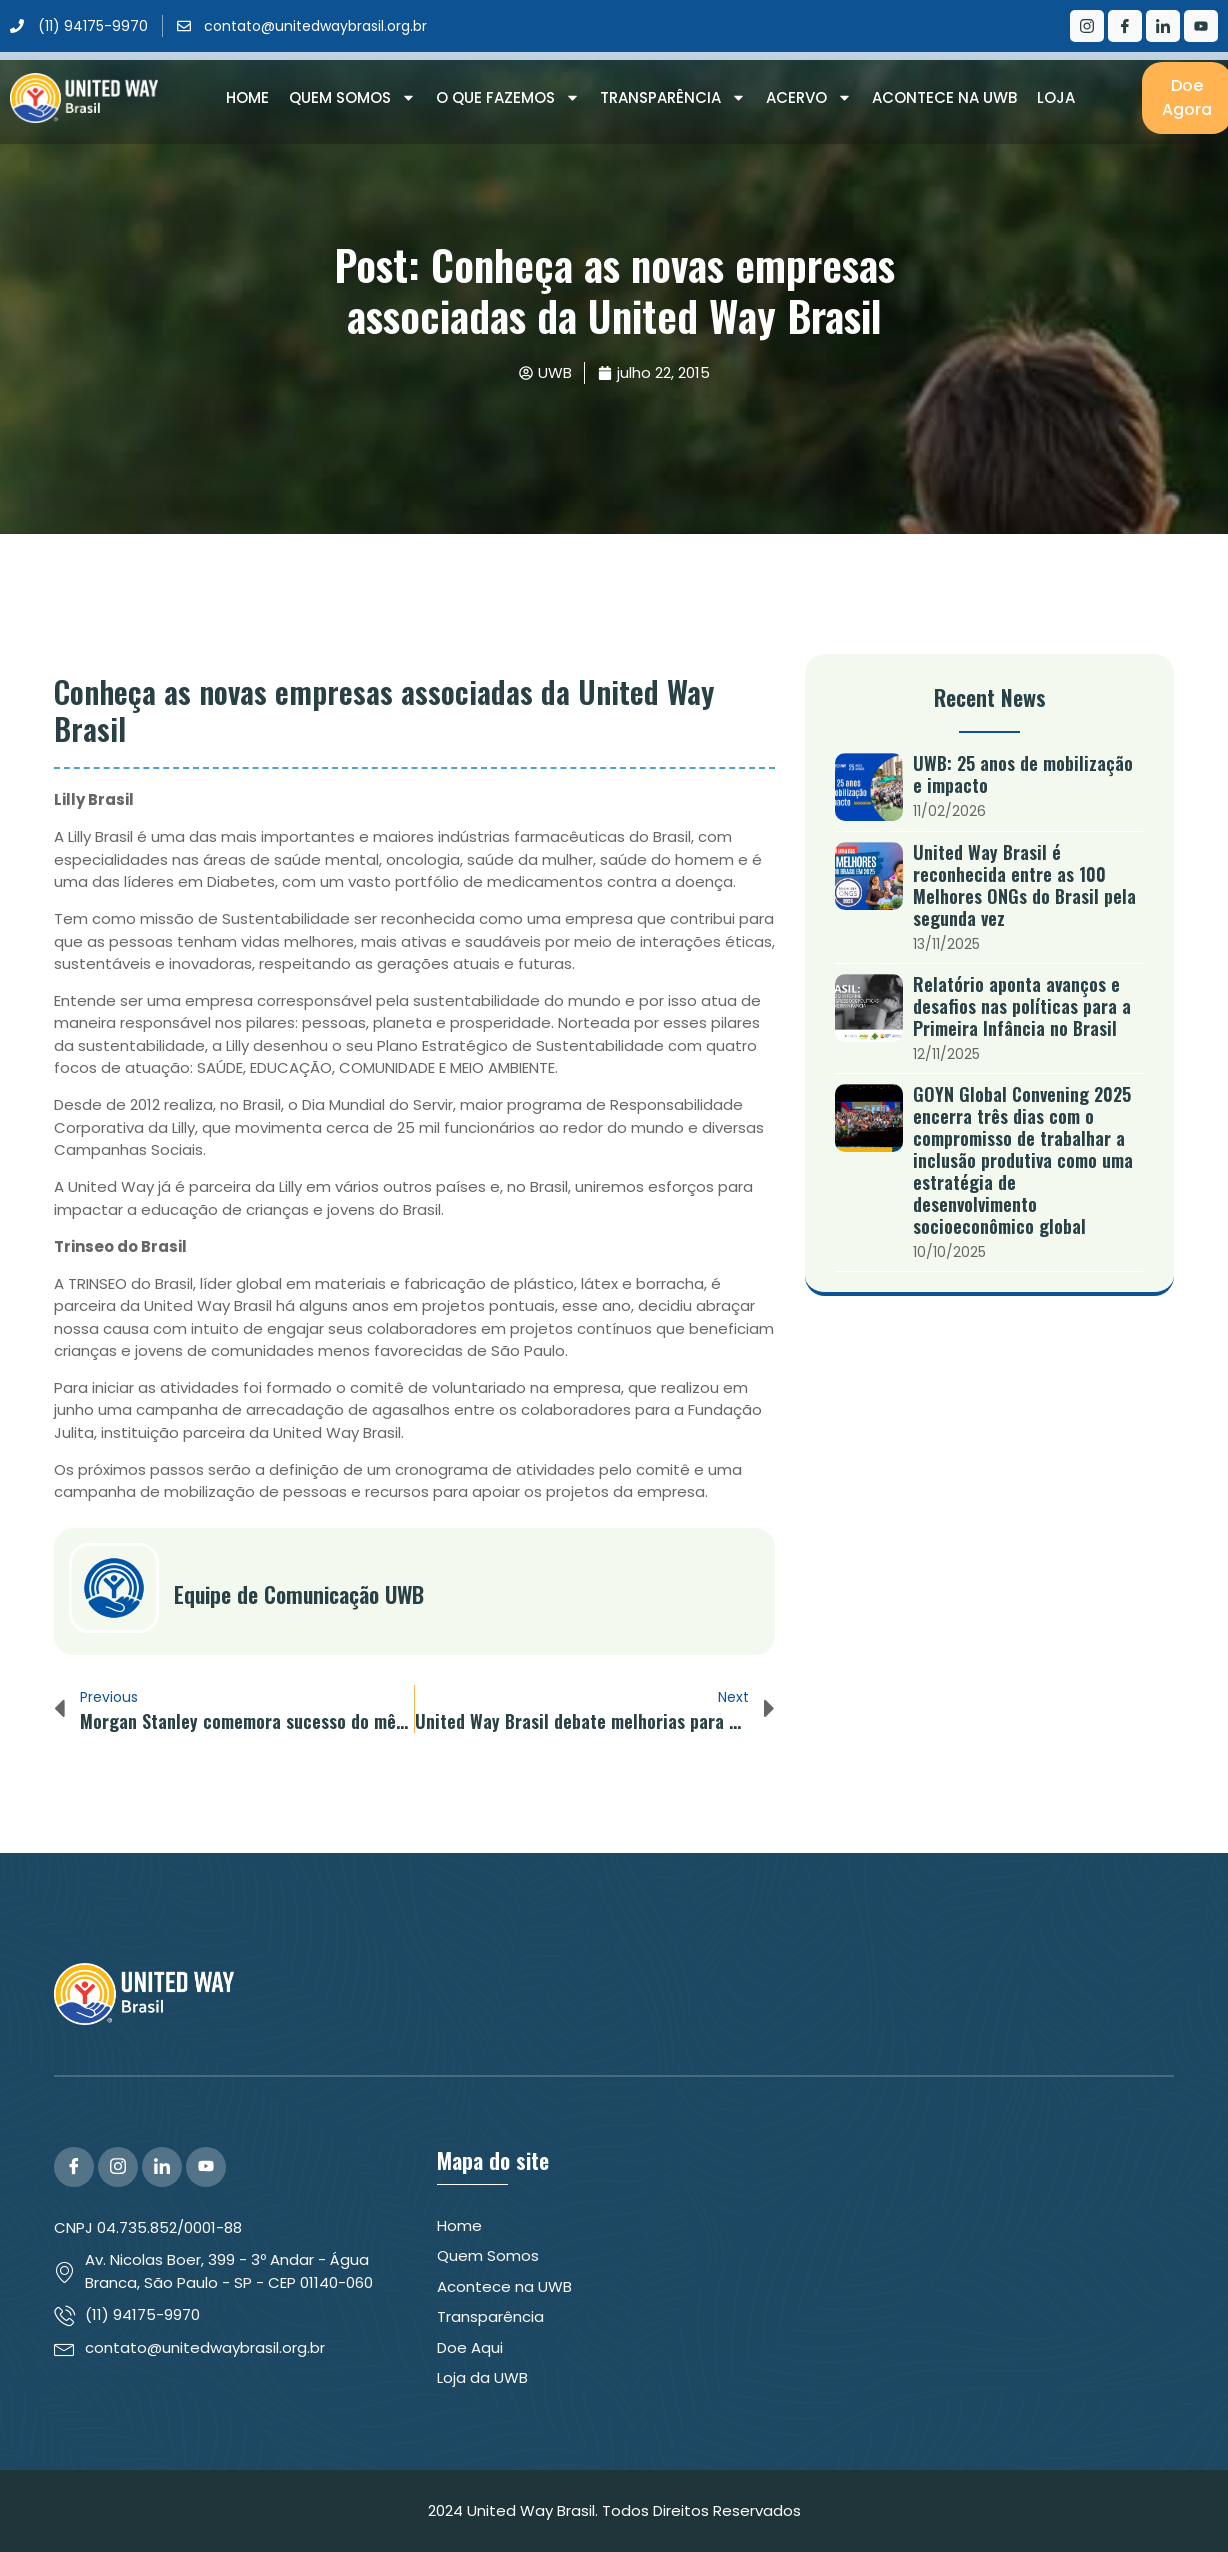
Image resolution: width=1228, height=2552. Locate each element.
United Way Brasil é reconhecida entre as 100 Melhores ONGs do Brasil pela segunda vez (1024, 885)
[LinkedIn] (1163, 26)
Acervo (809, 98)
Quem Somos (352, 98)
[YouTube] (206, 2167)
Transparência (673, 98)
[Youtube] (1201, 26)
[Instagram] (1087, 26)
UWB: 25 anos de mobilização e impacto (1023, 774)
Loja (1056, 97)
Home (247, 97)
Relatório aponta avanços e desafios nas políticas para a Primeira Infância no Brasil (1022, 1006)
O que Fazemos (508, 98)
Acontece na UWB (944, 97)
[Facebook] (1125, 26)
